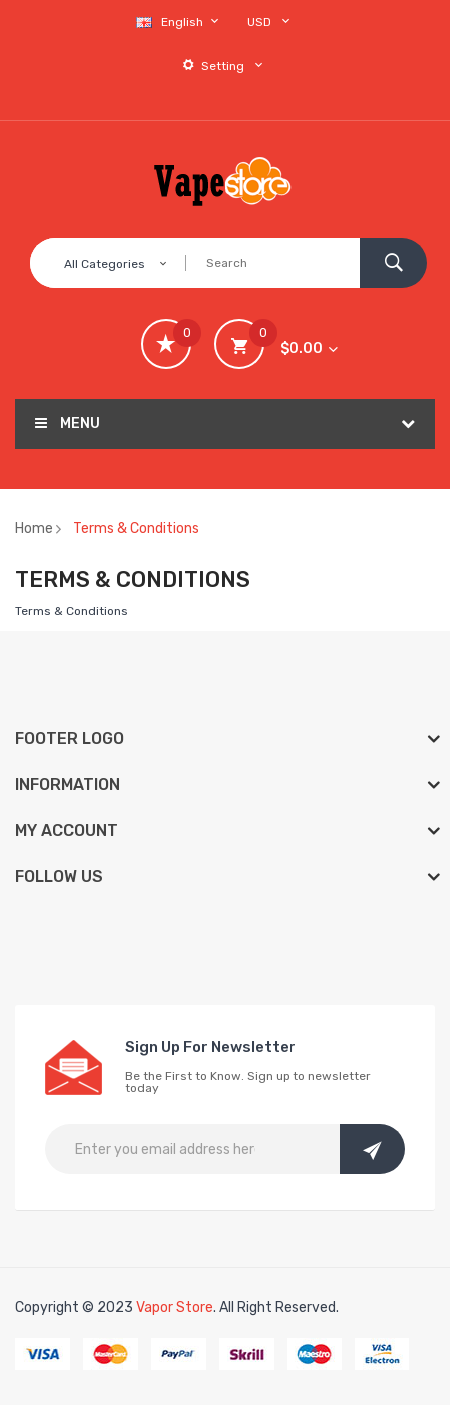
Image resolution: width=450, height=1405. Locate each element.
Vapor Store (174, 1307)
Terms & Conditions (136, 528)
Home (34, 528)
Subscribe (372, 1149)
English (180, 21)
